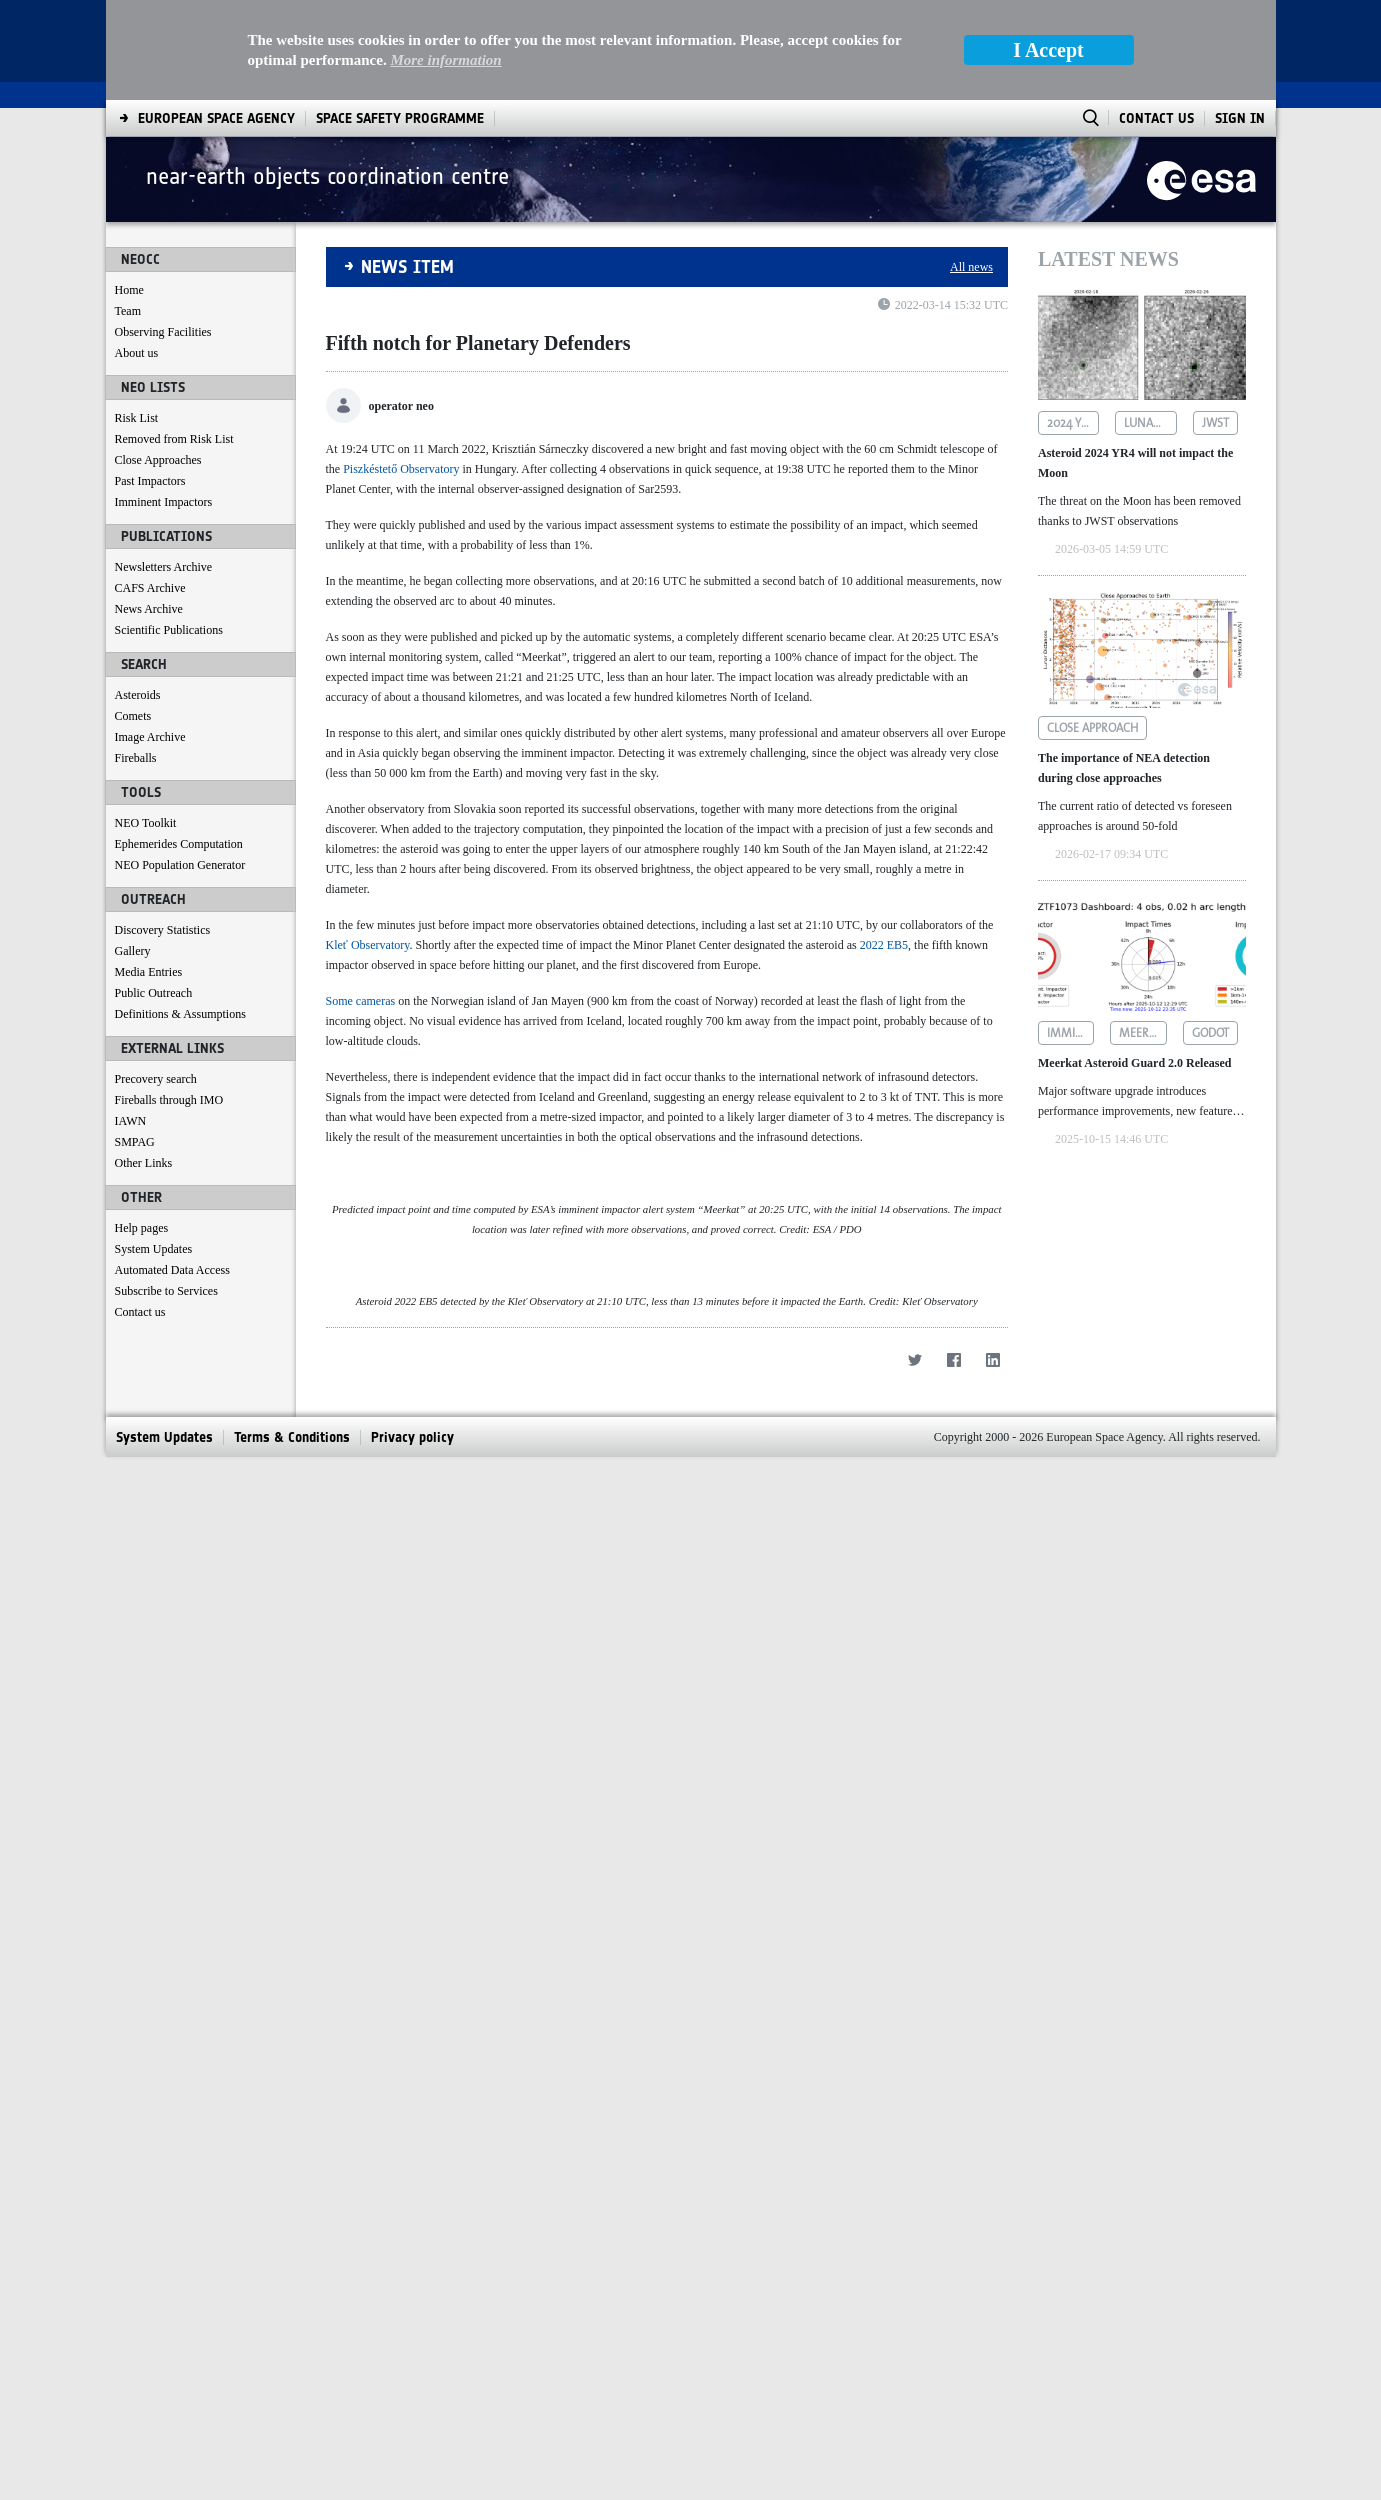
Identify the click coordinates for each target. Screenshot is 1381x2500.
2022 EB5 (884, 845)
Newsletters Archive (164, 467)
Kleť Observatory (368, 845)
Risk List (137, 318)
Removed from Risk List (174, 339)
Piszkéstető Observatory (401, 369)
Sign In (1240, 18)
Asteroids (138, 595)
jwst (1215, 323)
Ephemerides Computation (179, 744)
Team (128, 211)
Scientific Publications (169, 530)
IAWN (131, 1021)
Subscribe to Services (166, 1191)
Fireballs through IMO (169, 1000)
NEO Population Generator (180, 765)
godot (1210, 933)
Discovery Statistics (163, 830)
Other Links (144, 1063)
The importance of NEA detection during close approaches (1124, 668)
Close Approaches (158, 360)
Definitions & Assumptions (180, 914)
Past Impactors (150, 381)
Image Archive (150, 637)
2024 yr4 (1070, 323)
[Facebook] (953, 2402)
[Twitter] (914, 2402)
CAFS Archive (150, 488)
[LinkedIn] (992, 2402)
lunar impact (1150, 323)
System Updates (154, 1149)
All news (971, 167)
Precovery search (156, 979)
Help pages (142, 1128)
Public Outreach (154, 893)
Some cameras (361, 901)
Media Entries (149, 872)
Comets (133, 616)
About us (137, 253)
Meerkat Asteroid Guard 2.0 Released (1134, 963)
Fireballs (136, 658)
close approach (1092, 628)
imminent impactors (1070, 933)
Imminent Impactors (164, 402)
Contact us (140, 1212)
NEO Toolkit (146, 723)
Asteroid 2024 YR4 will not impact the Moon (1135, 363)
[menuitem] (164, 2479)
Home (129, 190)
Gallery (133, 851)
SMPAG (135, 1042)
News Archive (149, 509)
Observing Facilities (163, 232)
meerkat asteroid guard (1142, 933)
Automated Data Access (172, 1170)
